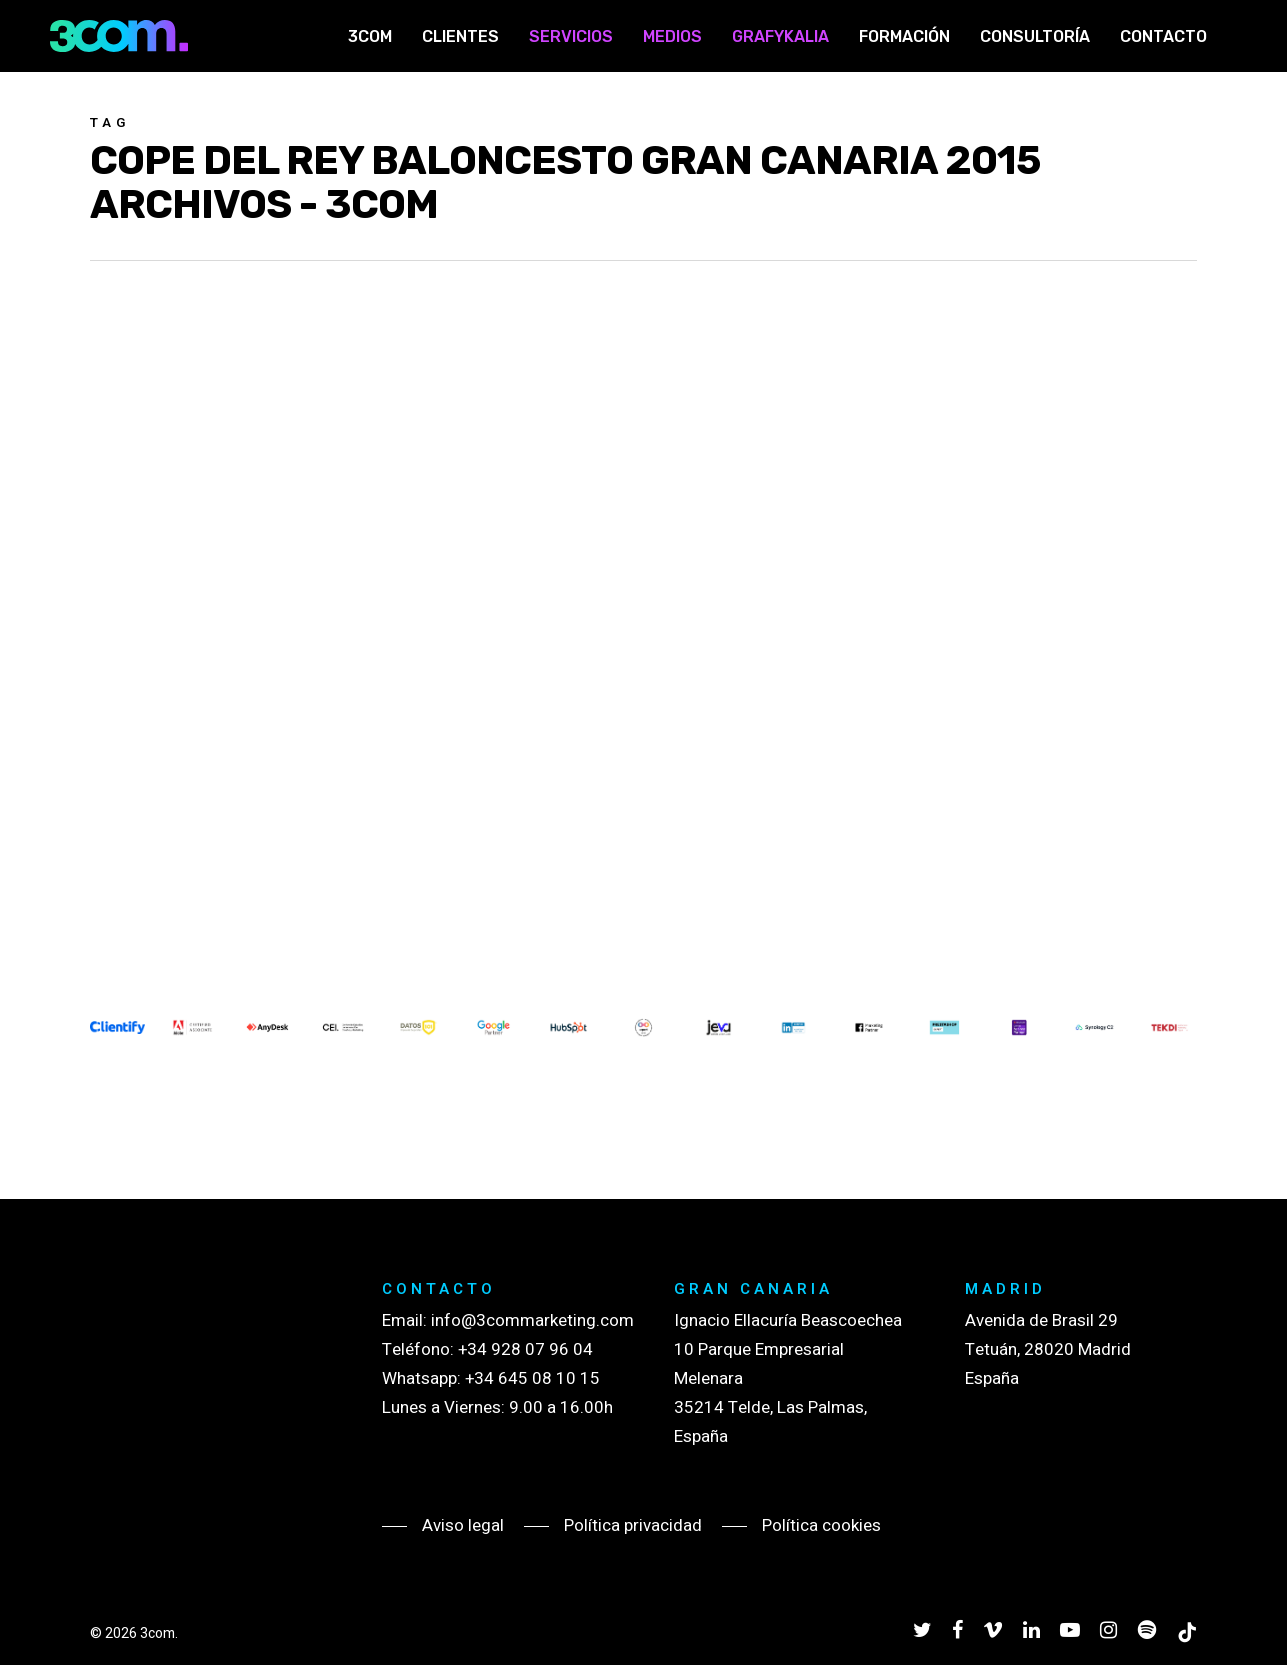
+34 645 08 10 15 (532, 1378)
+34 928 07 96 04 (525, 1349)
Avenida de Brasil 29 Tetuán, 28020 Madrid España (1048, 1349)
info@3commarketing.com (532, 1320)
